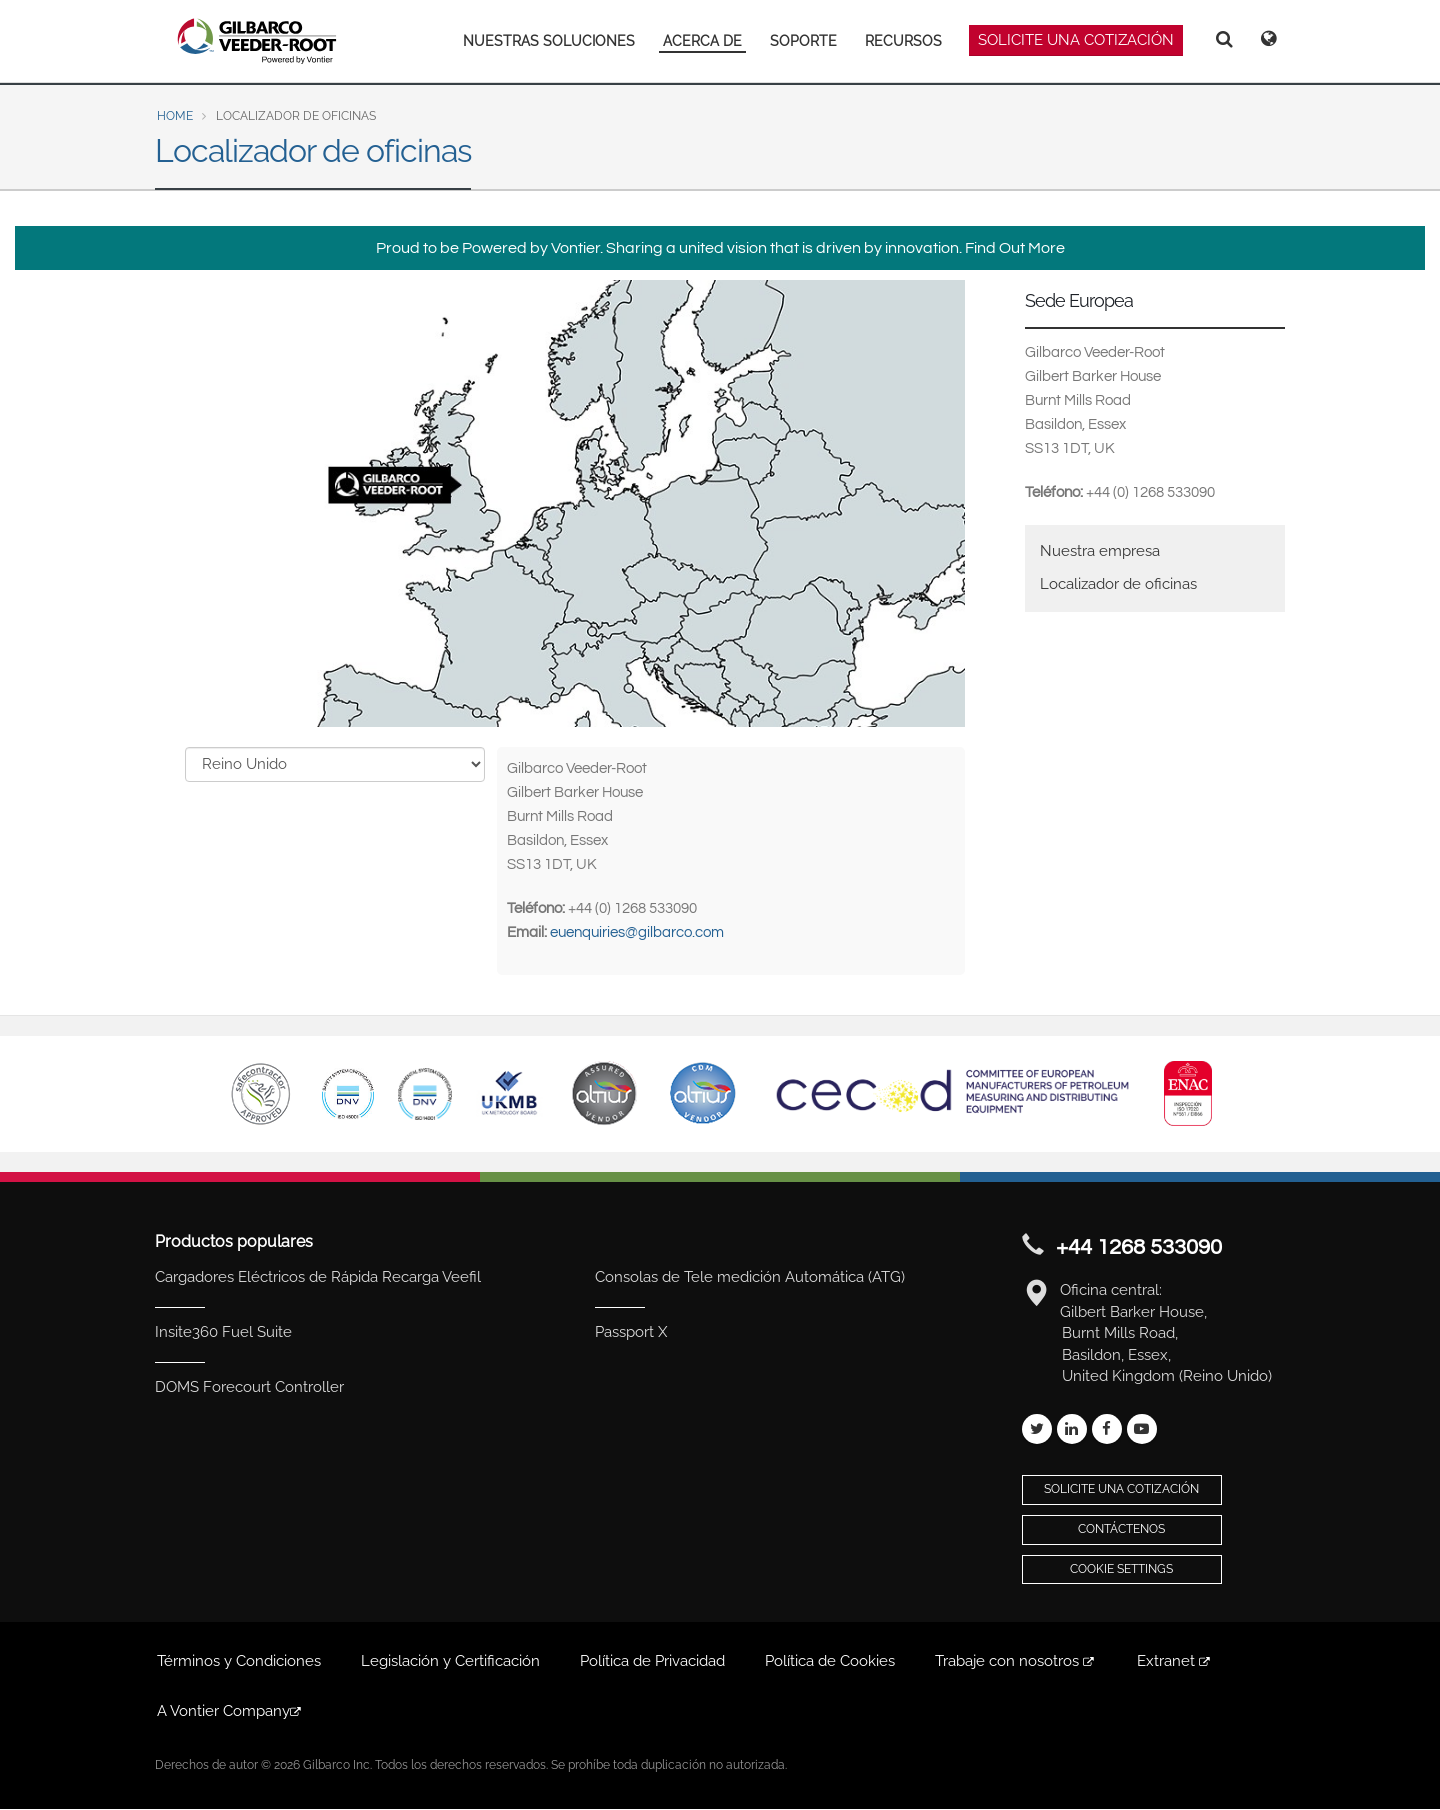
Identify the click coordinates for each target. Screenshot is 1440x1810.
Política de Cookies (830, 1661)
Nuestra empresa (1100, 551)
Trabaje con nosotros (1016, 1661)
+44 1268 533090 (1139, 1247)
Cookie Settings (1121, 1569)
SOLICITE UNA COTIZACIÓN (1076, 40)
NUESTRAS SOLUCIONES (549, 41)
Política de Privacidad (652, 1661)
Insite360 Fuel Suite (223, 1332)
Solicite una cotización (1121, 1489)
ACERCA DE (702, 41)
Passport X (631, 1332)
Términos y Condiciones (239, 1661)
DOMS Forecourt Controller (249, 1387)
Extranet (1175, 1661)
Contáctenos (1121, 1529)
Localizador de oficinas (1118, 584)
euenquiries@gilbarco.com (637, 932)
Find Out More (1015, 248)
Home (175, 116)
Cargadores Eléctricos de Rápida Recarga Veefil (318, 1277)
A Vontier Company (230, 1711)
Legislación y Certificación (450, 1661)
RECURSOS (903, 41)
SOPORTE (803, 41)
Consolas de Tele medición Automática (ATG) (750, 1277)
